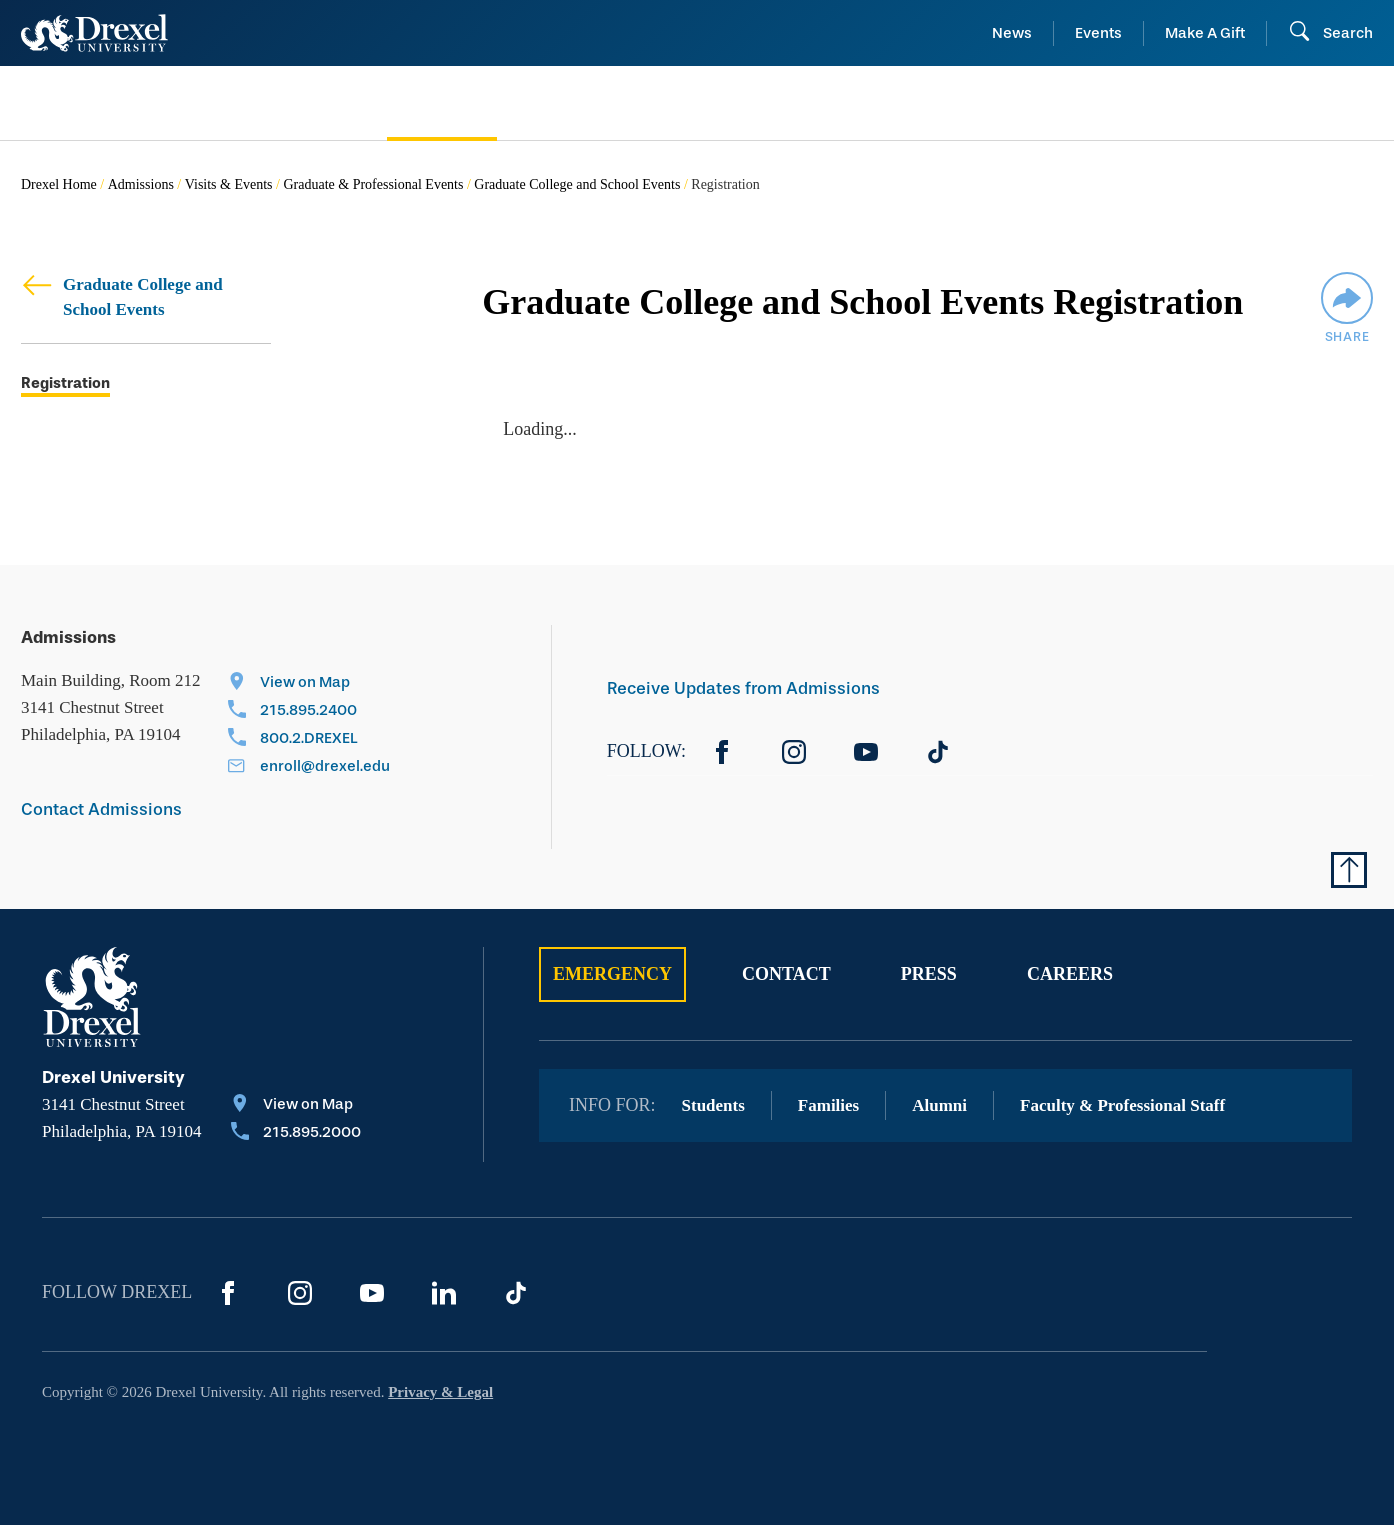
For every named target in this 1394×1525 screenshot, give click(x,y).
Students (713, 1105)
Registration (65, 383)
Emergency (612, 974)
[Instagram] (794, 752)
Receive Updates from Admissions (743, 688)
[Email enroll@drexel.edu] (309, 768)
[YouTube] (866, 752)
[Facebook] (722, 752)
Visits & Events (229, 184)
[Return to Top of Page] (1349, 870)
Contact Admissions (101, 809)
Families (828, 1105)
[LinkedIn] (444, 1293)
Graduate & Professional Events (373, 184)
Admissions (141, 184)
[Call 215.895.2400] (309, 712)
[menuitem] (174, 103)
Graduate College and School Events (577, 184)
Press (929, 974)
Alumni (939, 1105)
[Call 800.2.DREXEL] (309, 740)
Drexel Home (59, 184)
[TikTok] (938, 752)
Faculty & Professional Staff (1122, 1105)
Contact (786, 974)
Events (1098, 33)
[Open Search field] (1330, 33)
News (1012, 33)
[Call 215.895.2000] (296, 1134)
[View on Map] (309, 684)
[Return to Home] (94, 33)
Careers (1070, 974)
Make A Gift (1205, 33)
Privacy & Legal (440, 1392)
